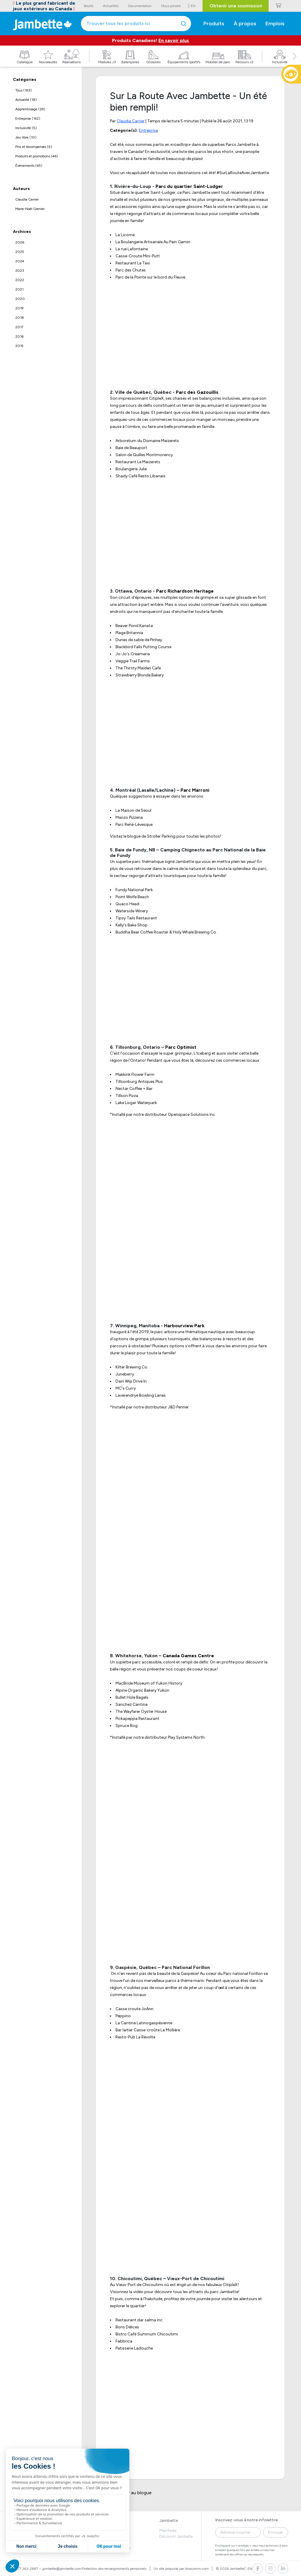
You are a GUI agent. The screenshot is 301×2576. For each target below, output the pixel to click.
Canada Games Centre (188, 1655)
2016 (19, 336)
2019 (19, 308)
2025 (19, 252)
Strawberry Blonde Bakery (140, 675)
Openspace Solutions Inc (191, 1114)
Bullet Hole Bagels (132, 1697)
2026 (19, 242)
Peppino (123, 2015)
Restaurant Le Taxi (133, 263)
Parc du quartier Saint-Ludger (189, 186)
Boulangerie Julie (131, 468)
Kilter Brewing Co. (132, 1367)
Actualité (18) (26, 100)
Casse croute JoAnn (134, 2008)
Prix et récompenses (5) (33, 147)
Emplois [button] (275, 23)
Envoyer (275, 2532)
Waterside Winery (132, 910)
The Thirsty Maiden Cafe (138, 668)
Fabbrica (124, 2341)
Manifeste (167, 2530)
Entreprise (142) (27, 118)
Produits (213, 23)
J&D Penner (178, 1407)
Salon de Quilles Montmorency (144, 454)
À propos (245, 23)
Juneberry (125, 1374)
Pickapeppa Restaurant (137, 1718)
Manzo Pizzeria (129, 817)
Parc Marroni (194, 790)
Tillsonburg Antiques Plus (139, 1081)
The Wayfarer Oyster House (141, 1711)
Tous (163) (23, 90)
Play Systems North (186, 1737)
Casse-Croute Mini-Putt (138, 256)
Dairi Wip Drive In (131, 1381)
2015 (19, 346)
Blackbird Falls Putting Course (143, 646)
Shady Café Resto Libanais (140, 475)
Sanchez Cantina (132, 1704)
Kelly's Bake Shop (132, 925)
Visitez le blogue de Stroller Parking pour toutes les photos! (165, 836)
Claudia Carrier (27, 199)
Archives (22, 231)
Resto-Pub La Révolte (135, 2037)
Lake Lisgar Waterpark (136, 1102)
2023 (19, 271)
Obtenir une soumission (236, 6)
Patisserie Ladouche (134, 2348)
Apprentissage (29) (30, 109)
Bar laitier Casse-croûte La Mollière (148, 2030)
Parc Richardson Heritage (185, 591)
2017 (19, 327)
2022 (19, 280)
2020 (20, 299)
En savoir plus (173, 40)
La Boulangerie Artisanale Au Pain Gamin (153, 241)
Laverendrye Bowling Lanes (141, 1395)
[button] (294, 62)
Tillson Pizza (127, 1095)
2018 (19, 318)
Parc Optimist (180, 1047)
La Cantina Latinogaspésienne (144, 2022)
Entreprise (148, 130)
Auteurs (21, 188)
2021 (19, 289)
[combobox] (136, 23)
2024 (19, 261)
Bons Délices (127, 2327)
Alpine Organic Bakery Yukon (142, 1690)
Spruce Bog (127, 1725)
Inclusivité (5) (26, 128)
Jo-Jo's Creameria (133, 653)
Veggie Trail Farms (133, 660)
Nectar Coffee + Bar (134, 1088)
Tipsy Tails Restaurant (136, 918)
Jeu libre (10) (25, 137)
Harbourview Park (184, 1325)
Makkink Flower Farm (135, 1074)
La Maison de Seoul (133, 810)
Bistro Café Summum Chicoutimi (147, 2334)
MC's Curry (126, 1388)
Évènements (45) (28, 166)
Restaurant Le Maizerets (138, 461)
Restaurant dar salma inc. (139, 2319)
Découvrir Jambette (176, 2536)
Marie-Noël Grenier (30, 209)
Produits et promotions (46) (36, 156)
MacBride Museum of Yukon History (149, 1683)
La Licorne (125, 234)
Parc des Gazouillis (197, 392)
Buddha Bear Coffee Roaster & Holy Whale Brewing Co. (166, 932)
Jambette (168, 2520)
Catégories (24, 79)
